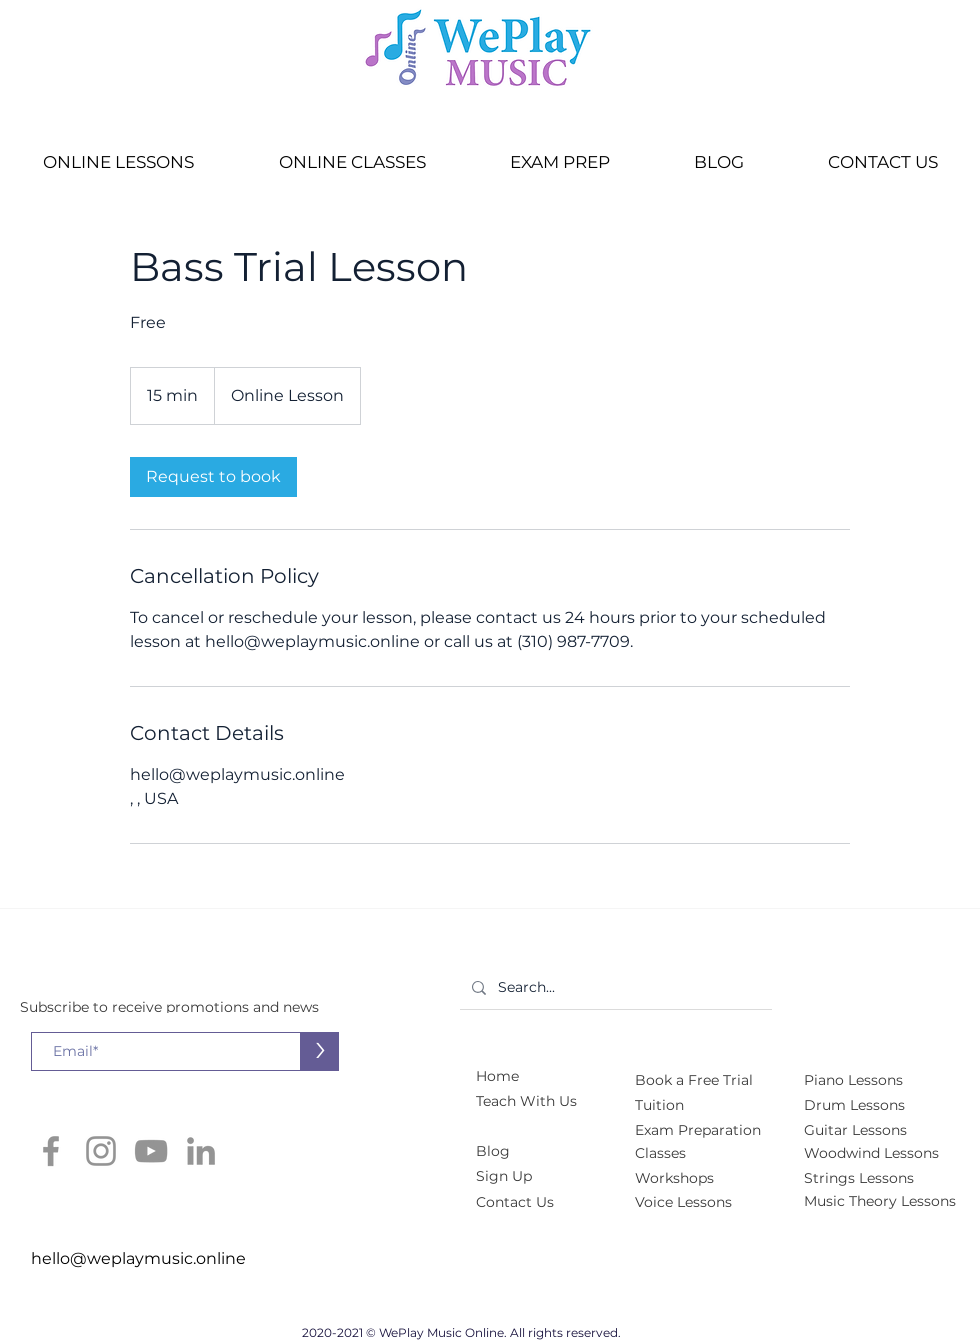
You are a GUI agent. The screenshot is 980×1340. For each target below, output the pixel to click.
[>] (319, 1051)
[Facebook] (51, 1151)
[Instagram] (101, 1151)
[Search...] (614, 987)
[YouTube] (151, 1151)
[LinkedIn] (201, 1151)
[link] (213, 477)
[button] (118, 162)
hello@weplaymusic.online (138, 1258)
